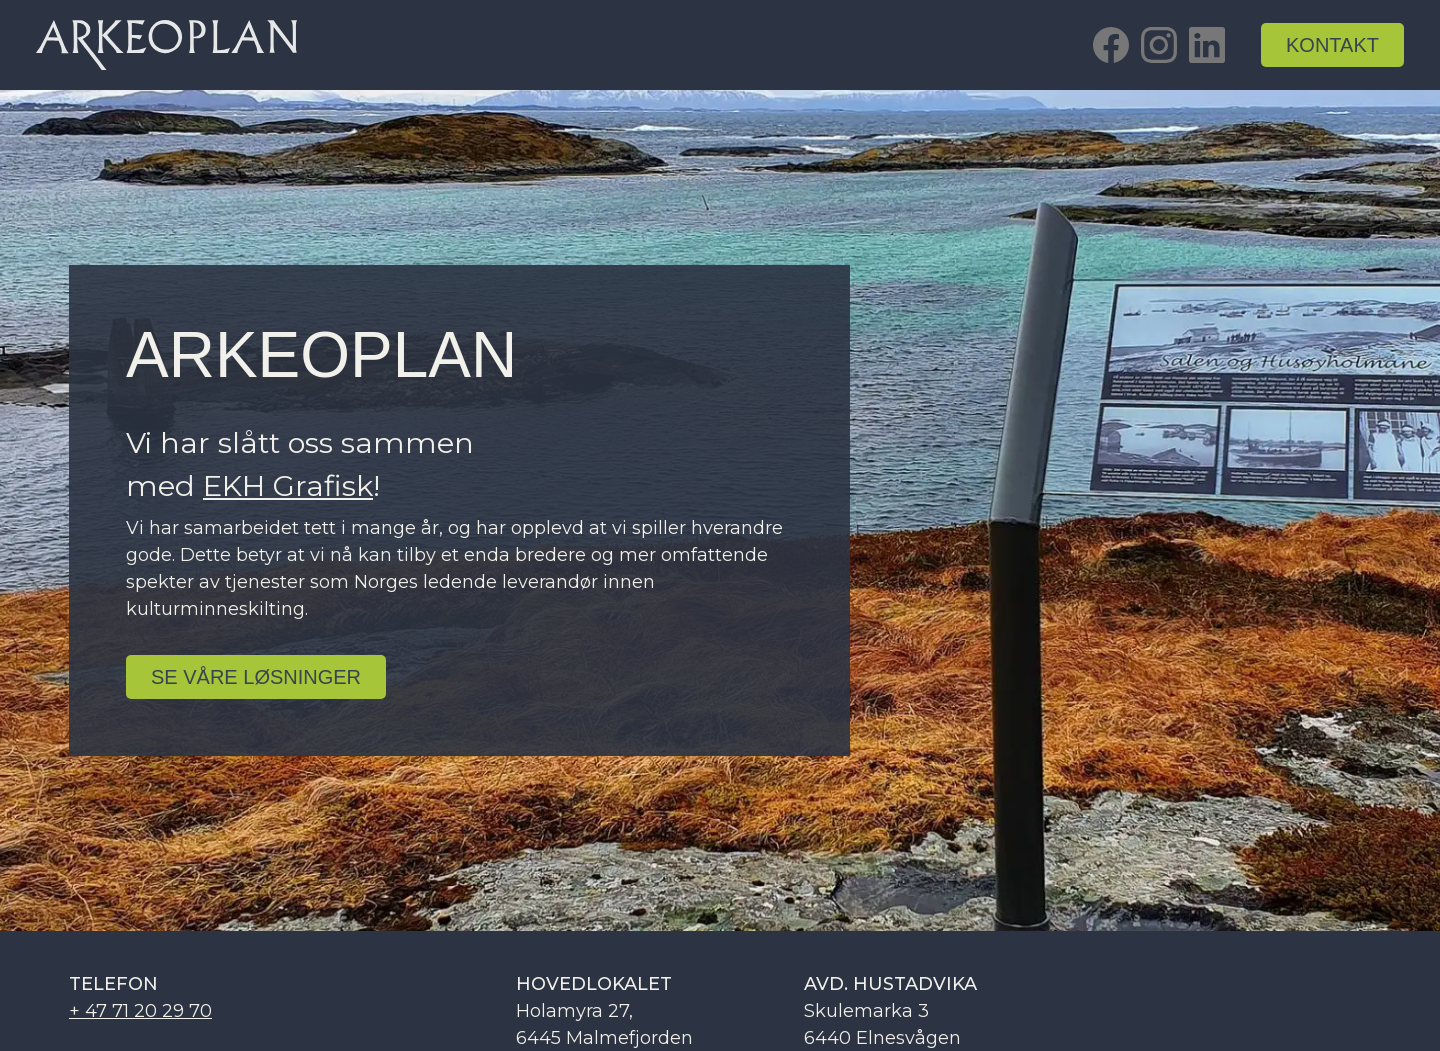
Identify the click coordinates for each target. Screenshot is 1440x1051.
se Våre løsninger (256, 677)
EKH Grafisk (288, 485)
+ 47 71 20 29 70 (140, 1011)
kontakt (1332, 45)
